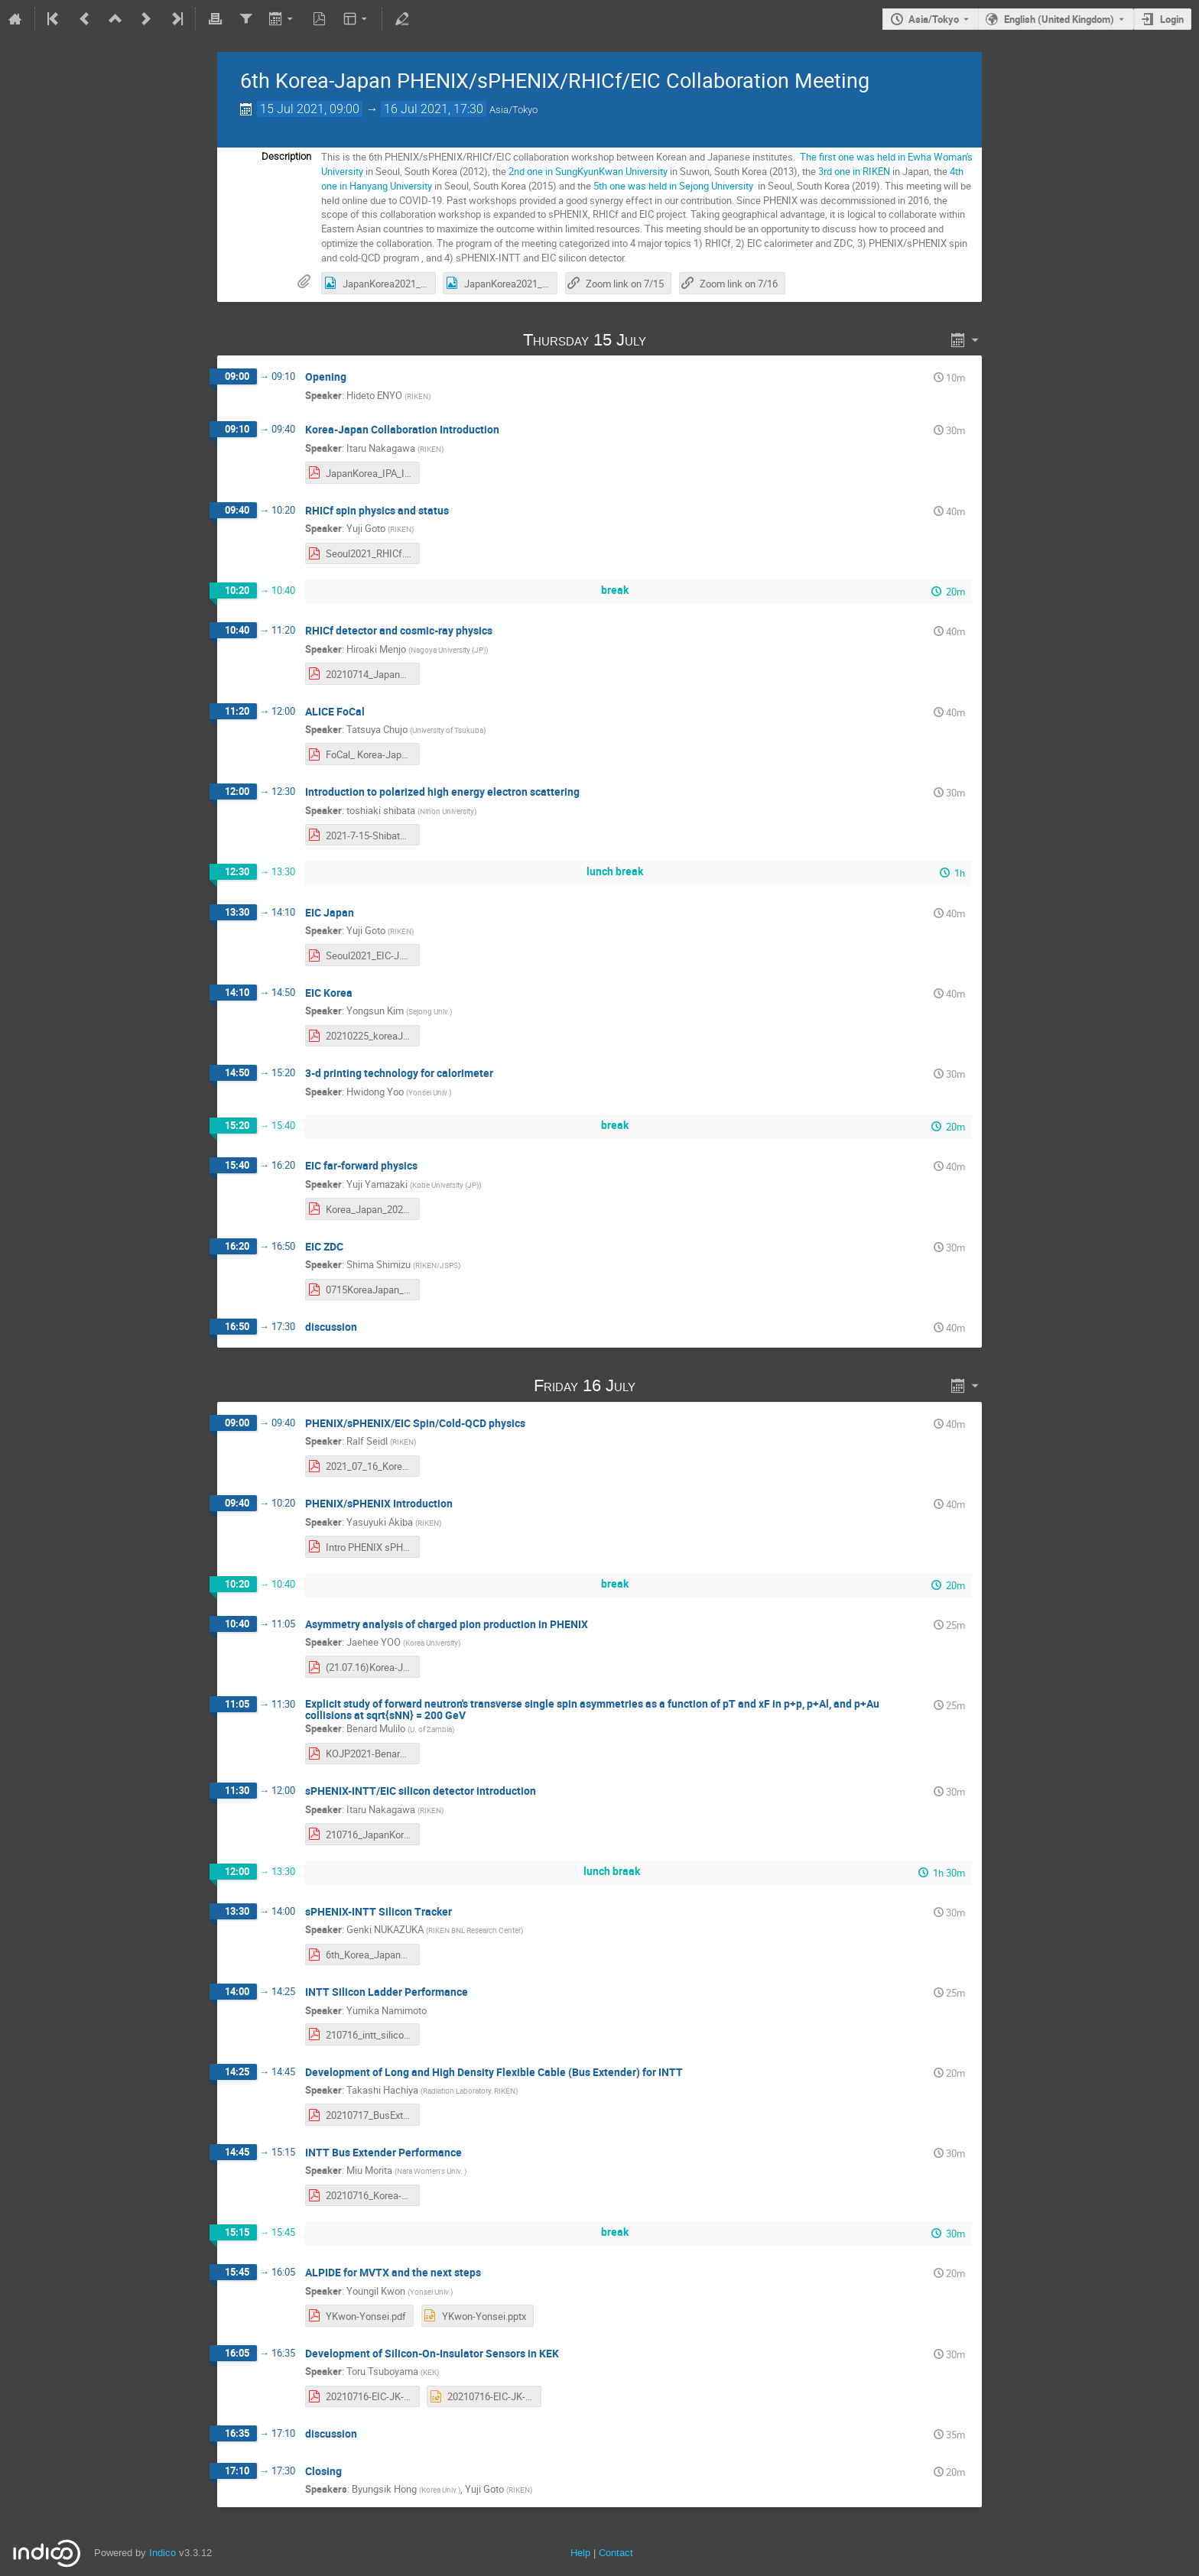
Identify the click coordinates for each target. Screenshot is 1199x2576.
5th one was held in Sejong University (674, 186)
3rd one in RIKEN (854, 171)
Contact (616, 2552)
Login (1172, 19)
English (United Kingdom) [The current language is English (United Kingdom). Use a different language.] (1059, 19)
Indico (162, 2552)
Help (580, 2552)
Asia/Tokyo (933, 19)
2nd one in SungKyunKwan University (588, 171)
